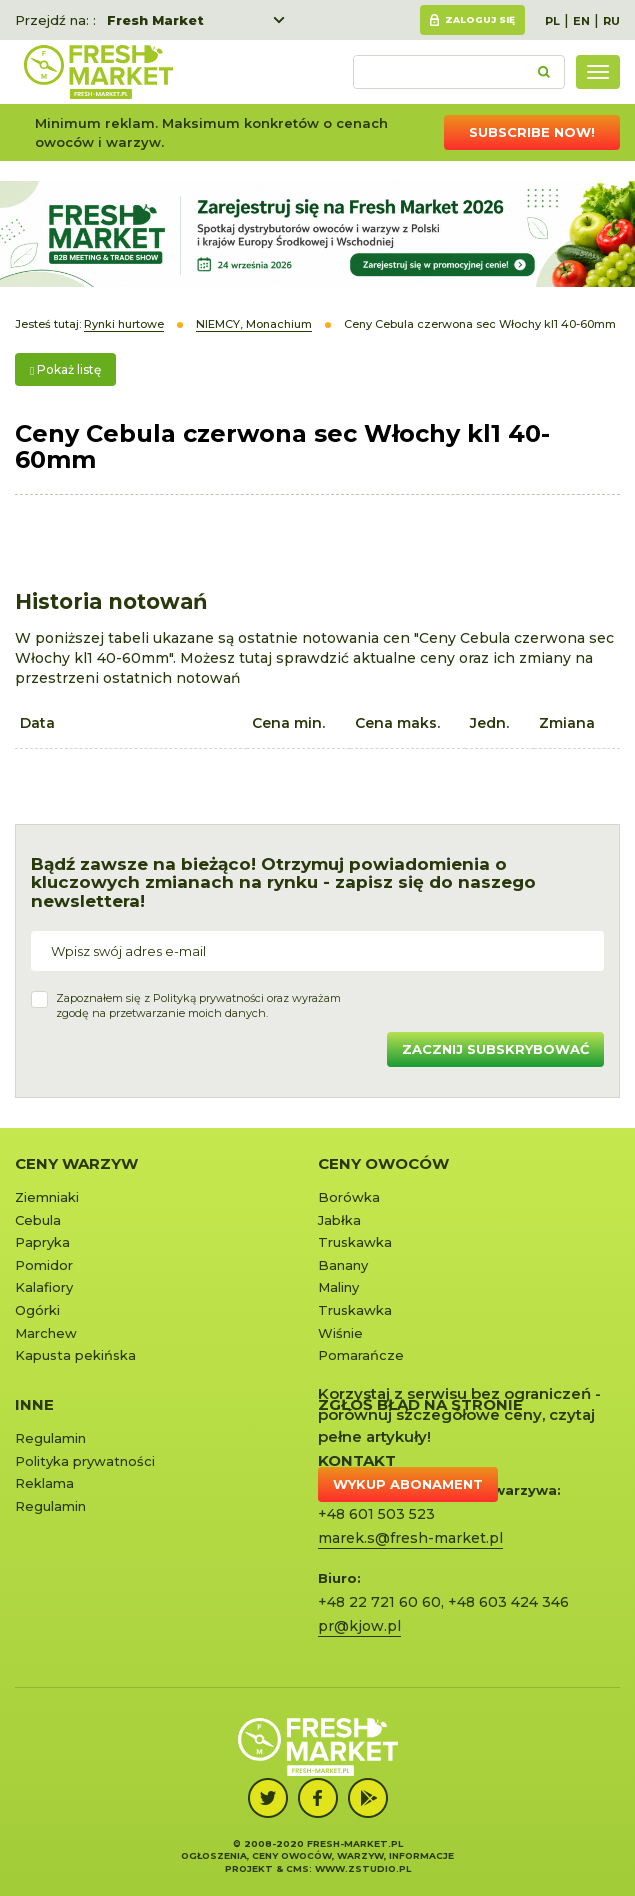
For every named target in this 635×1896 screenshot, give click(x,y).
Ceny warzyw (76, 1163)
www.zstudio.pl (363, 1868)
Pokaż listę (65, 369)
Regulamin (50, 1438)
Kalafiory (44, 1287)
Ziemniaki (47, 1197)
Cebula (38, 1220)
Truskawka (355, 1242)
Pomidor (44, 1265)
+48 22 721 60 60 (379, 1602)
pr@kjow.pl (359, 1626)
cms (297, 1868)
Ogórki (37, 1310)
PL (552, 21)
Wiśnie (340, 1333)
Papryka (42, 1242)
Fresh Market (155, 20)
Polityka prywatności (85, 1461)
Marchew (46, 1333)
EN (581, 21)
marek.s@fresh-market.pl (410, 1538)
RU (611, 21)
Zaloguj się (480, 19)
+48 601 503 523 (376, 1514)
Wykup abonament (408, 1484)
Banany (343, 1265)
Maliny (338, 1287)
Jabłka (339, 1220)
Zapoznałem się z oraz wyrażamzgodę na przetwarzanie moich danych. (198, 1006)
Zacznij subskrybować (495, 1049)
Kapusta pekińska (75, 1355)
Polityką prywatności (208, 998)
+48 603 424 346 (508, 1602)
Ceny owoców (383, 1163)
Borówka (349, 1197)
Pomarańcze (361, 1355)
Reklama (44, 1483)
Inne (34, 1404)
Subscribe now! (532, 132)
